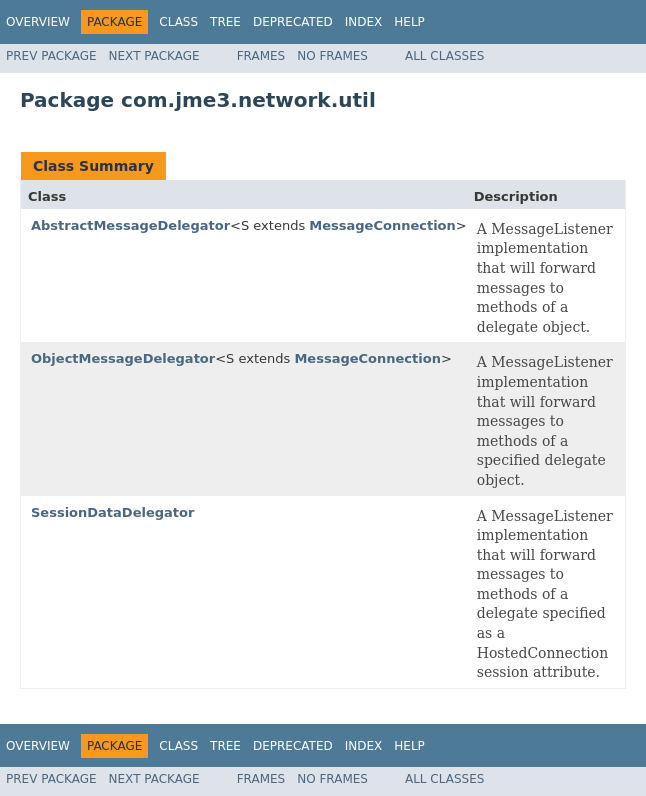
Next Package (154, 56)
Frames (261, 56)
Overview (38, 22)
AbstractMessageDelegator (130, 225)
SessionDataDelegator (112, 512)
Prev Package (51, 56)
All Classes (444, 56)
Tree (225, 22)
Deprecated (293, 22)
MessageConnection (382, 225)
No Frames (332, 56)
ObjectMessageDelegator (123, 358)
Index (364, 22)
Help (409, 22)
